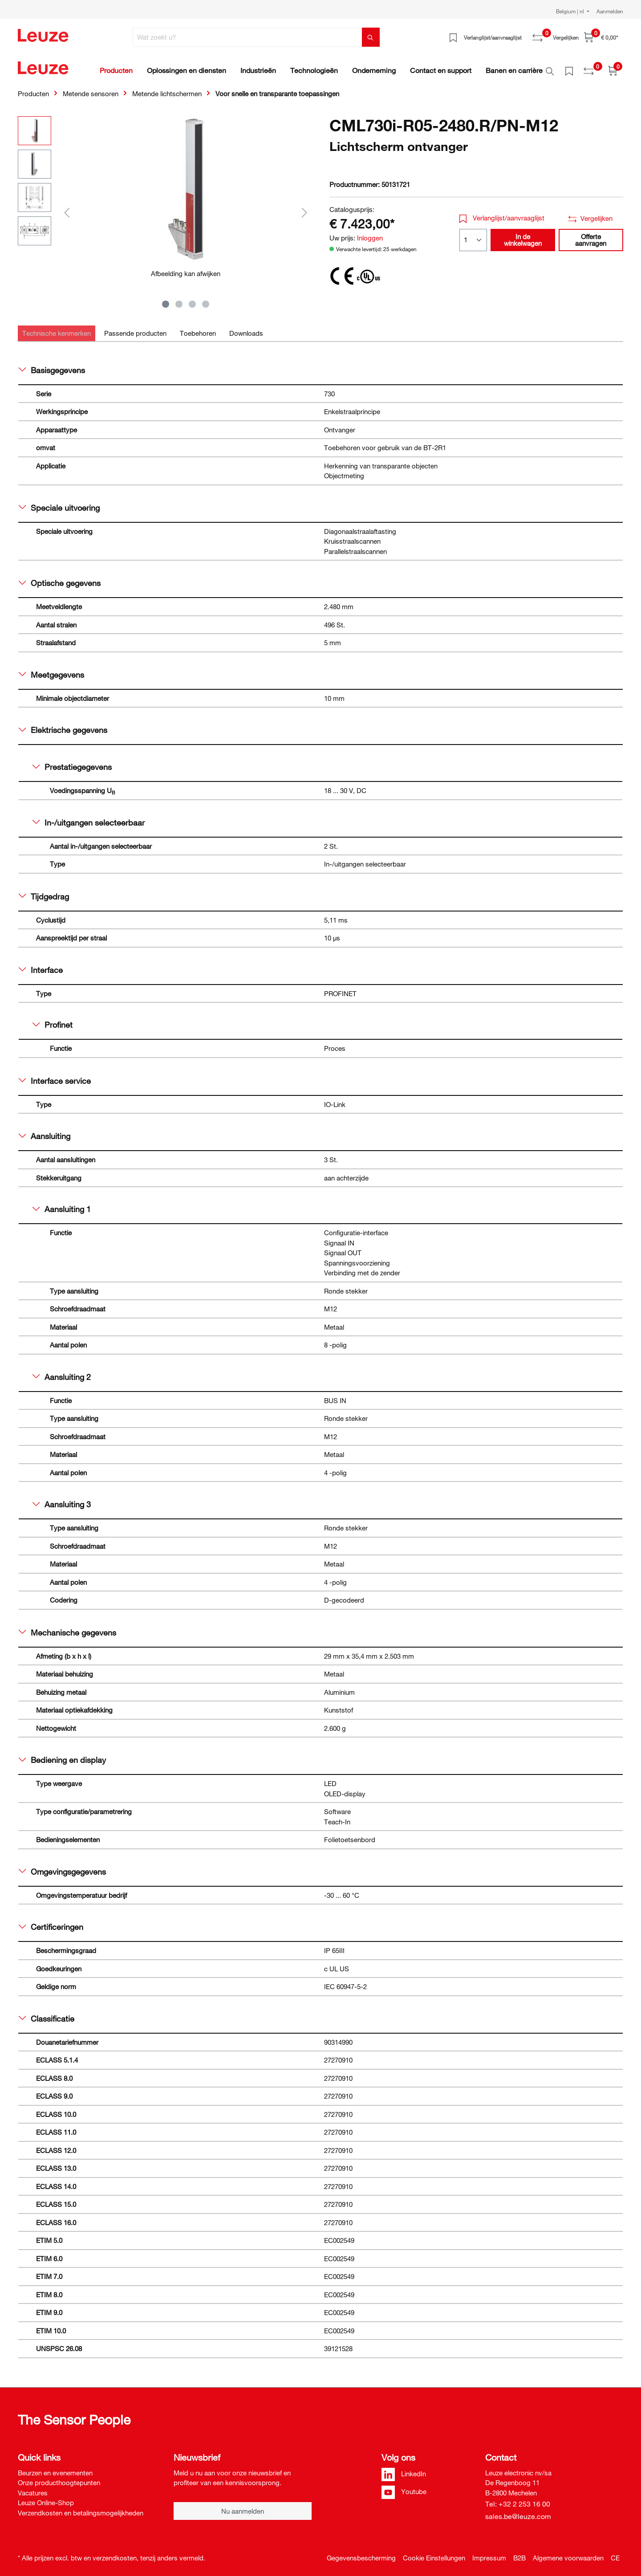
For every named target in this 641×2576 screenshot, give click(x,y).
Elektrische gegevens (63, 725)
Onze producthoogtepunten (59, 2478)
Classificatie (46, 2013)
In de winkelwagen (523, 235)
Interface (41, 965)
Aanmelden (609, 11)
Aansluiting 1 (61, 1204)
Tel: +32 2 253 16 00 (517, 2499)
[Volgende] (304, 207)
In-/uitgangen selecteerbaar (88, 817)
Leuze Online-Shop (46, 2498)
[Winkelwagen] (601, 37)
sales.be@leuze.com (518, 2511)
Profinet (52, 1020)
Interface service (55, 1076)
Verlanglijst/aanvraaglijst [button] (502, 213)
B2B (519, 2553)
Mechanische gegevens (67, 1627)
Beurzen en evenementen (55, 2468)
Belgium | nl (570, 11)
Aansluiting (44, 1131)
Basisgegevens (52, 365)
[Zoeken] (371, 37)
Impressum (489, 2553)
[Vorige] (66, 207)
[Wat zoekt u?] (247, 37)
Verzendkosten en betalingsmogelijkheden (80, 2508)
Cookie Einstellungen (434, 2553)
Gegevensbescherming (361, 2553)
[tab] (56, 328)
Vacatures (33, 2488)
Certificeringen (51, 1922)
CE (615, 2553)
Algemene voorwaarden (568, 2553)
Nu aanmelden (242, 2506)
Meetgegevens (51, 670)
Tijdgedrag (44, 891)
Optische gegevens (60, 578)
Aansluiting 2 (61, 1372)
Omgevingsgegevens (62, 1867)
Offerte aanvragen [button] (590, 235)
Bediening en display (62, 1755)
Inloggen (370, 233)
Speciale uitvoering (59, 503)
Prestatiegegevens (72, 762)
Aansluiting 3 (61, 1499)
